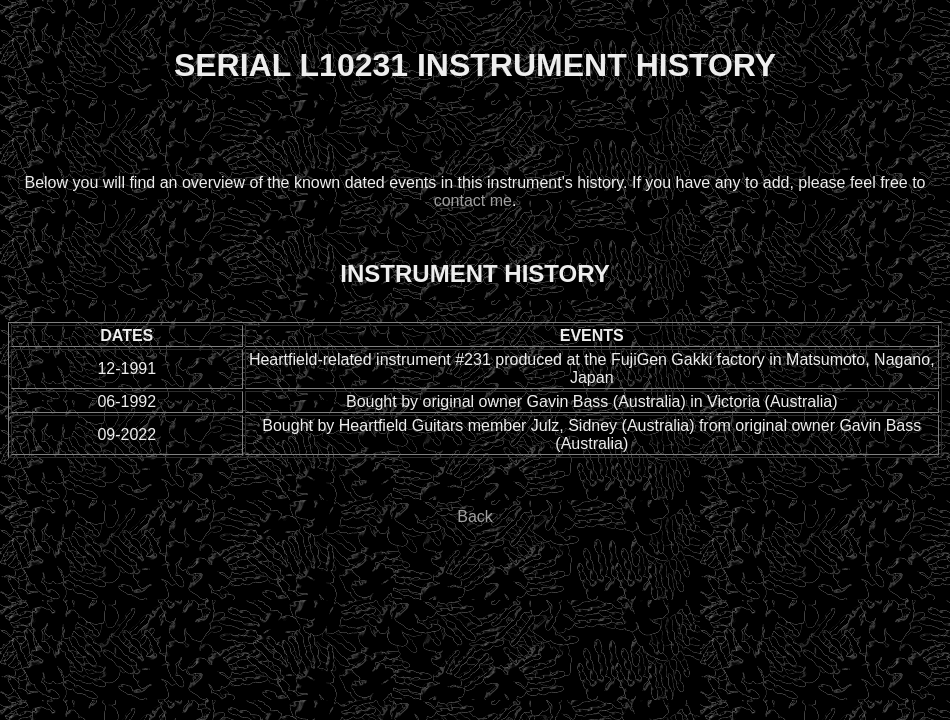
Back (475, 516)
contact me (473, 200)
